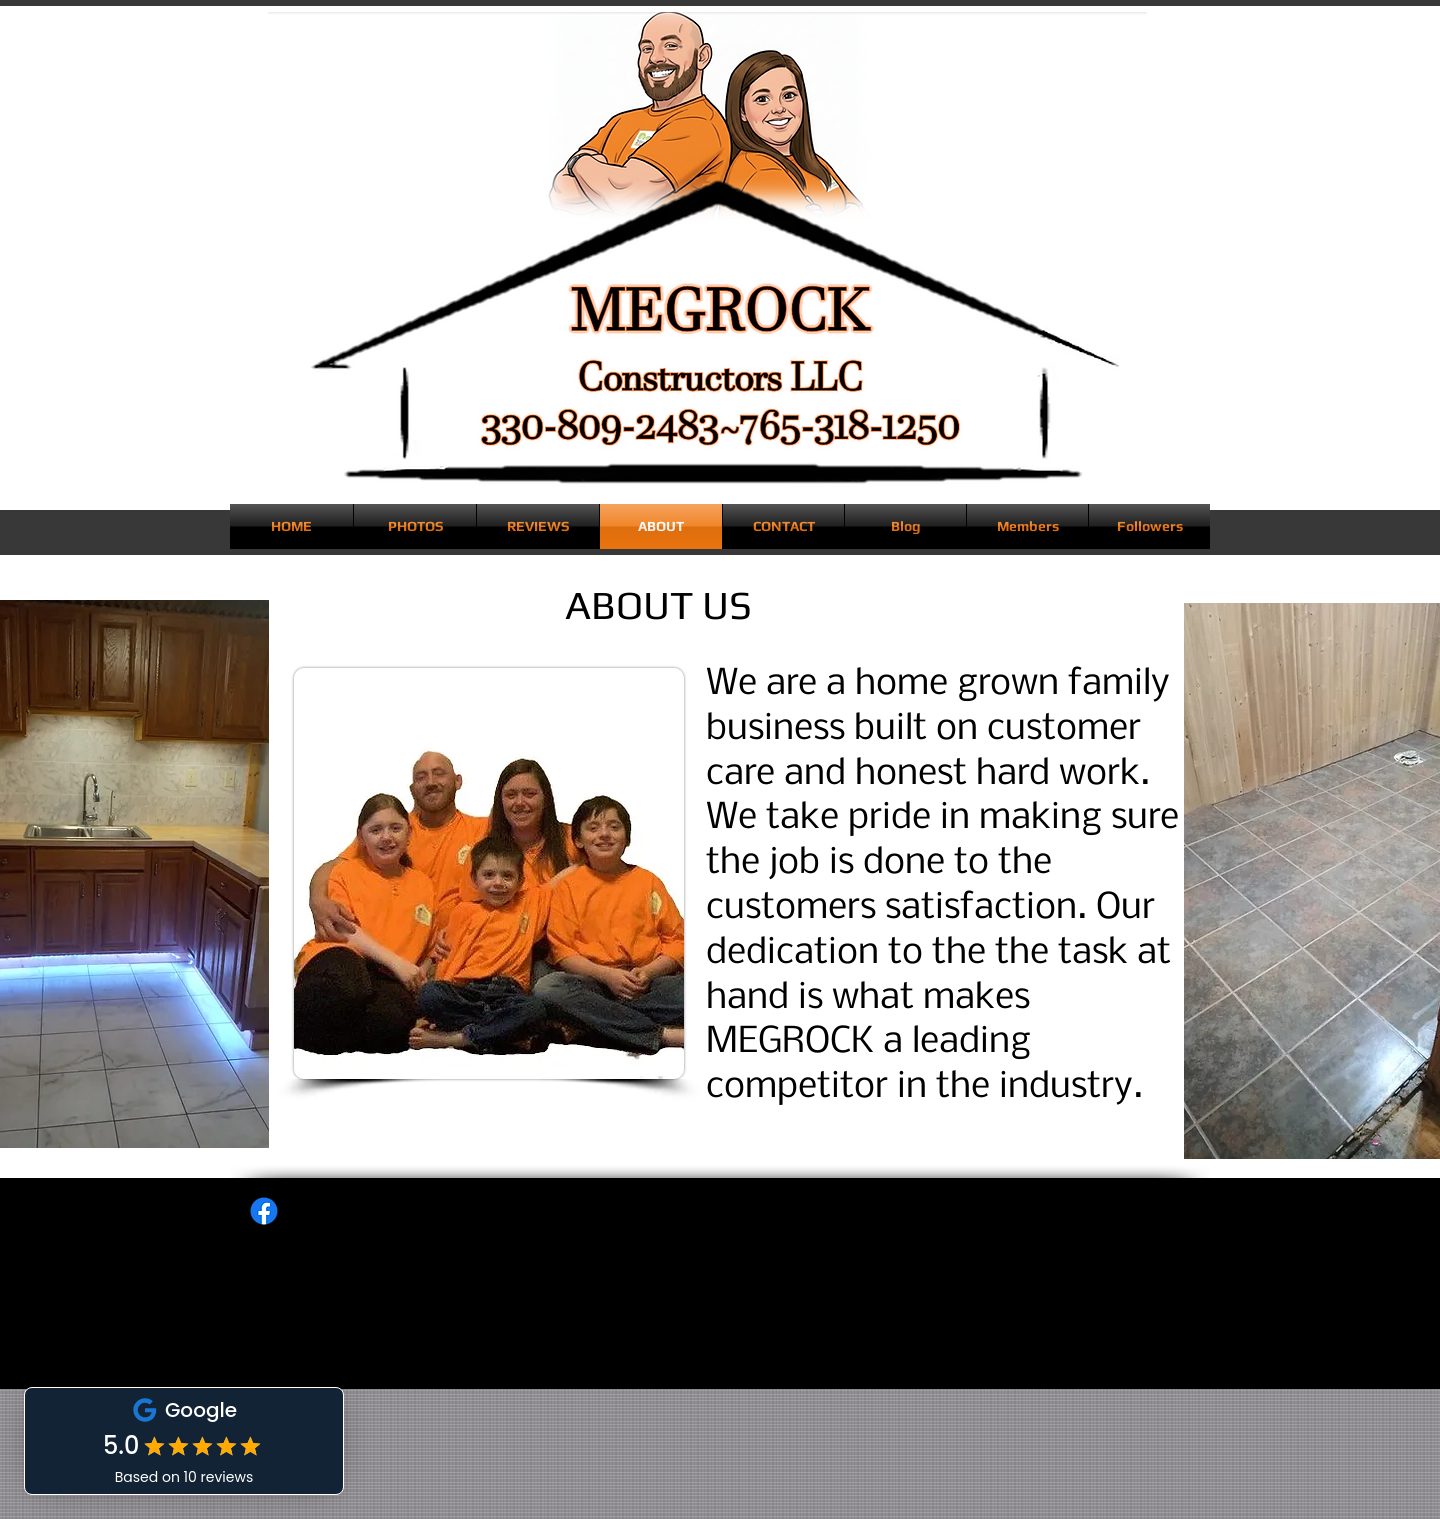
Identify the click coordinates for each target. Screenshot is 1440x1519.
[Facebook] (264, 1211)
